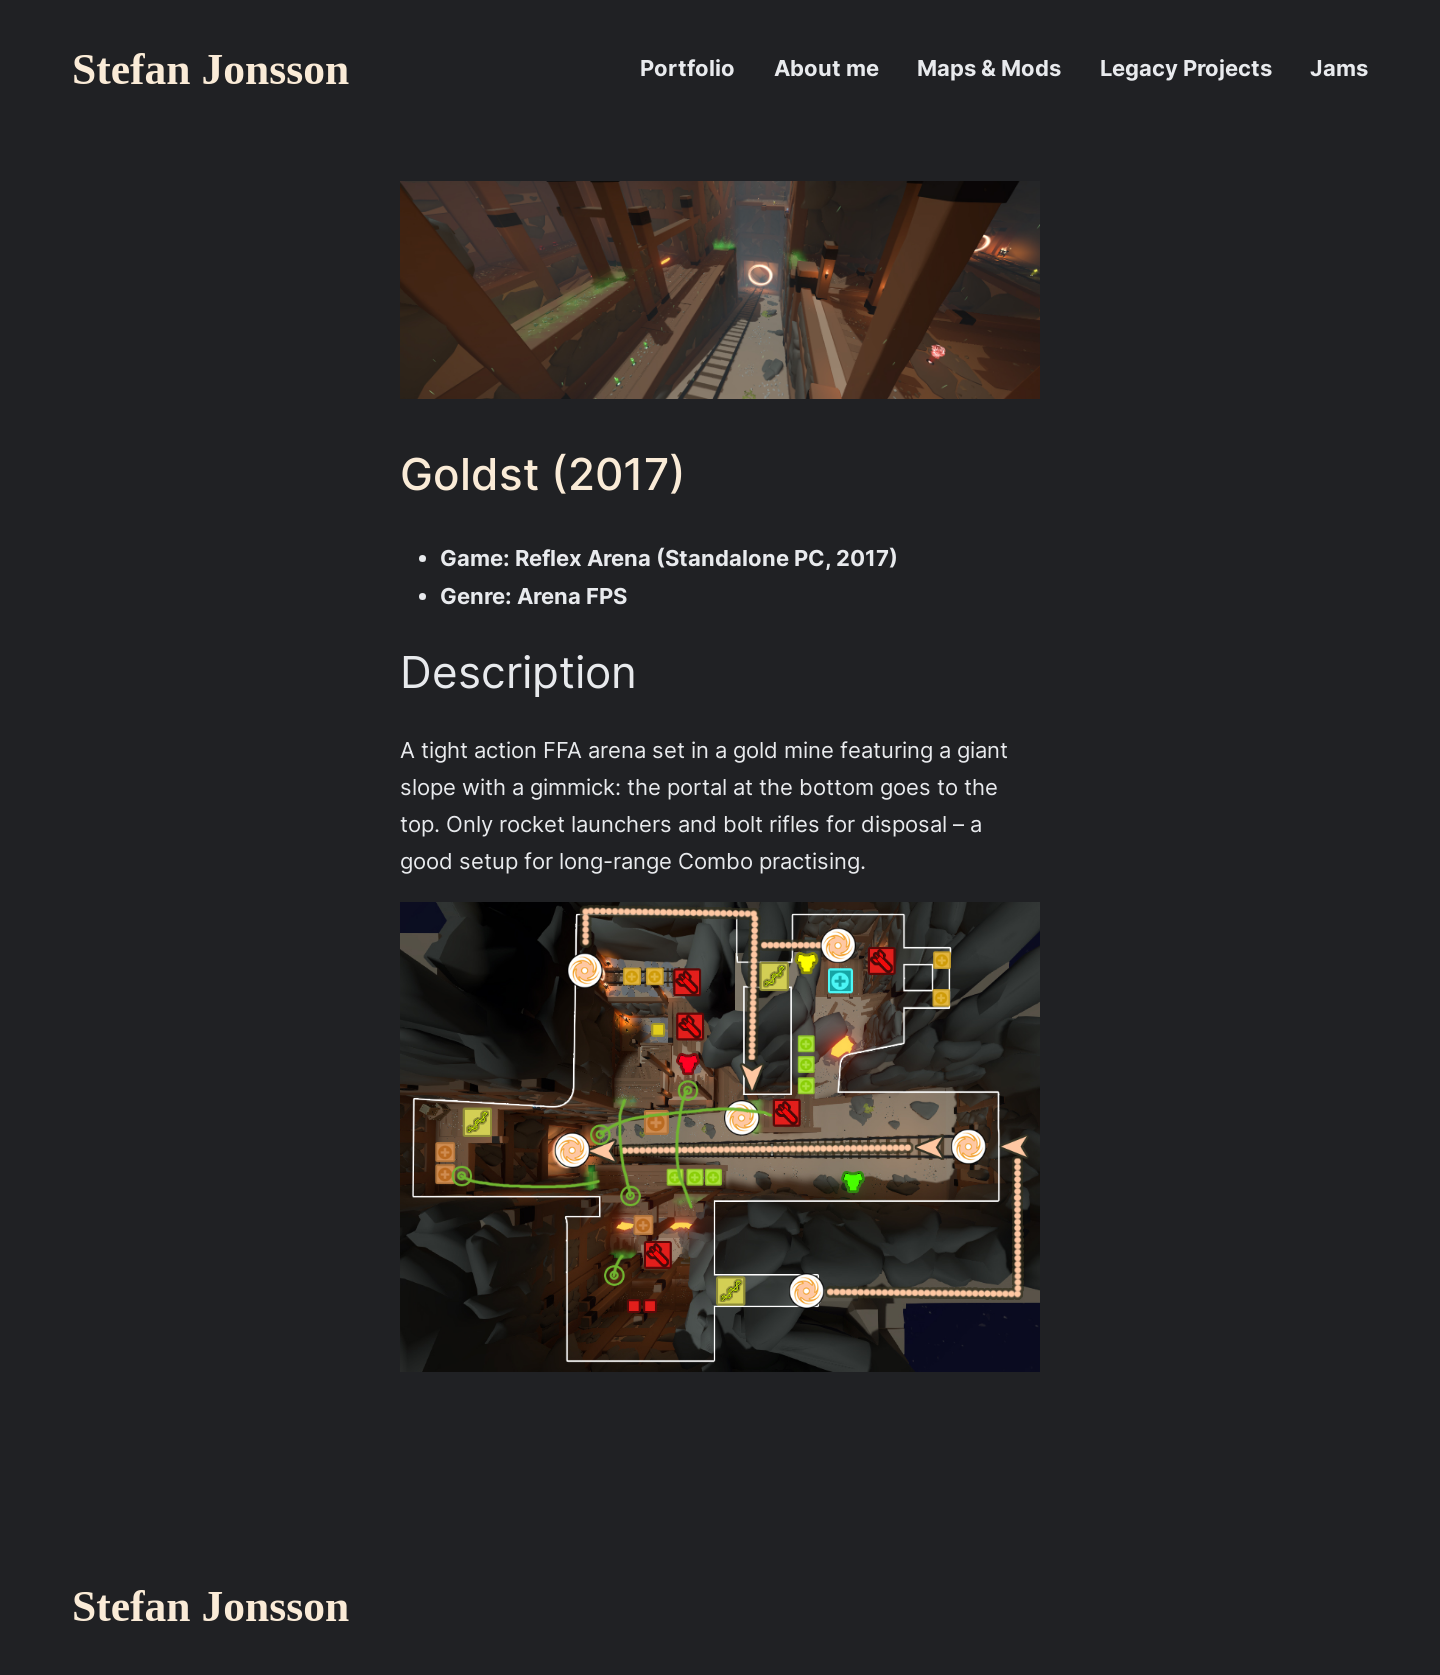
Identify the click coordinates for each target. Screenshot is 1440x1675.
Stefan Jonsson (210, 69)
